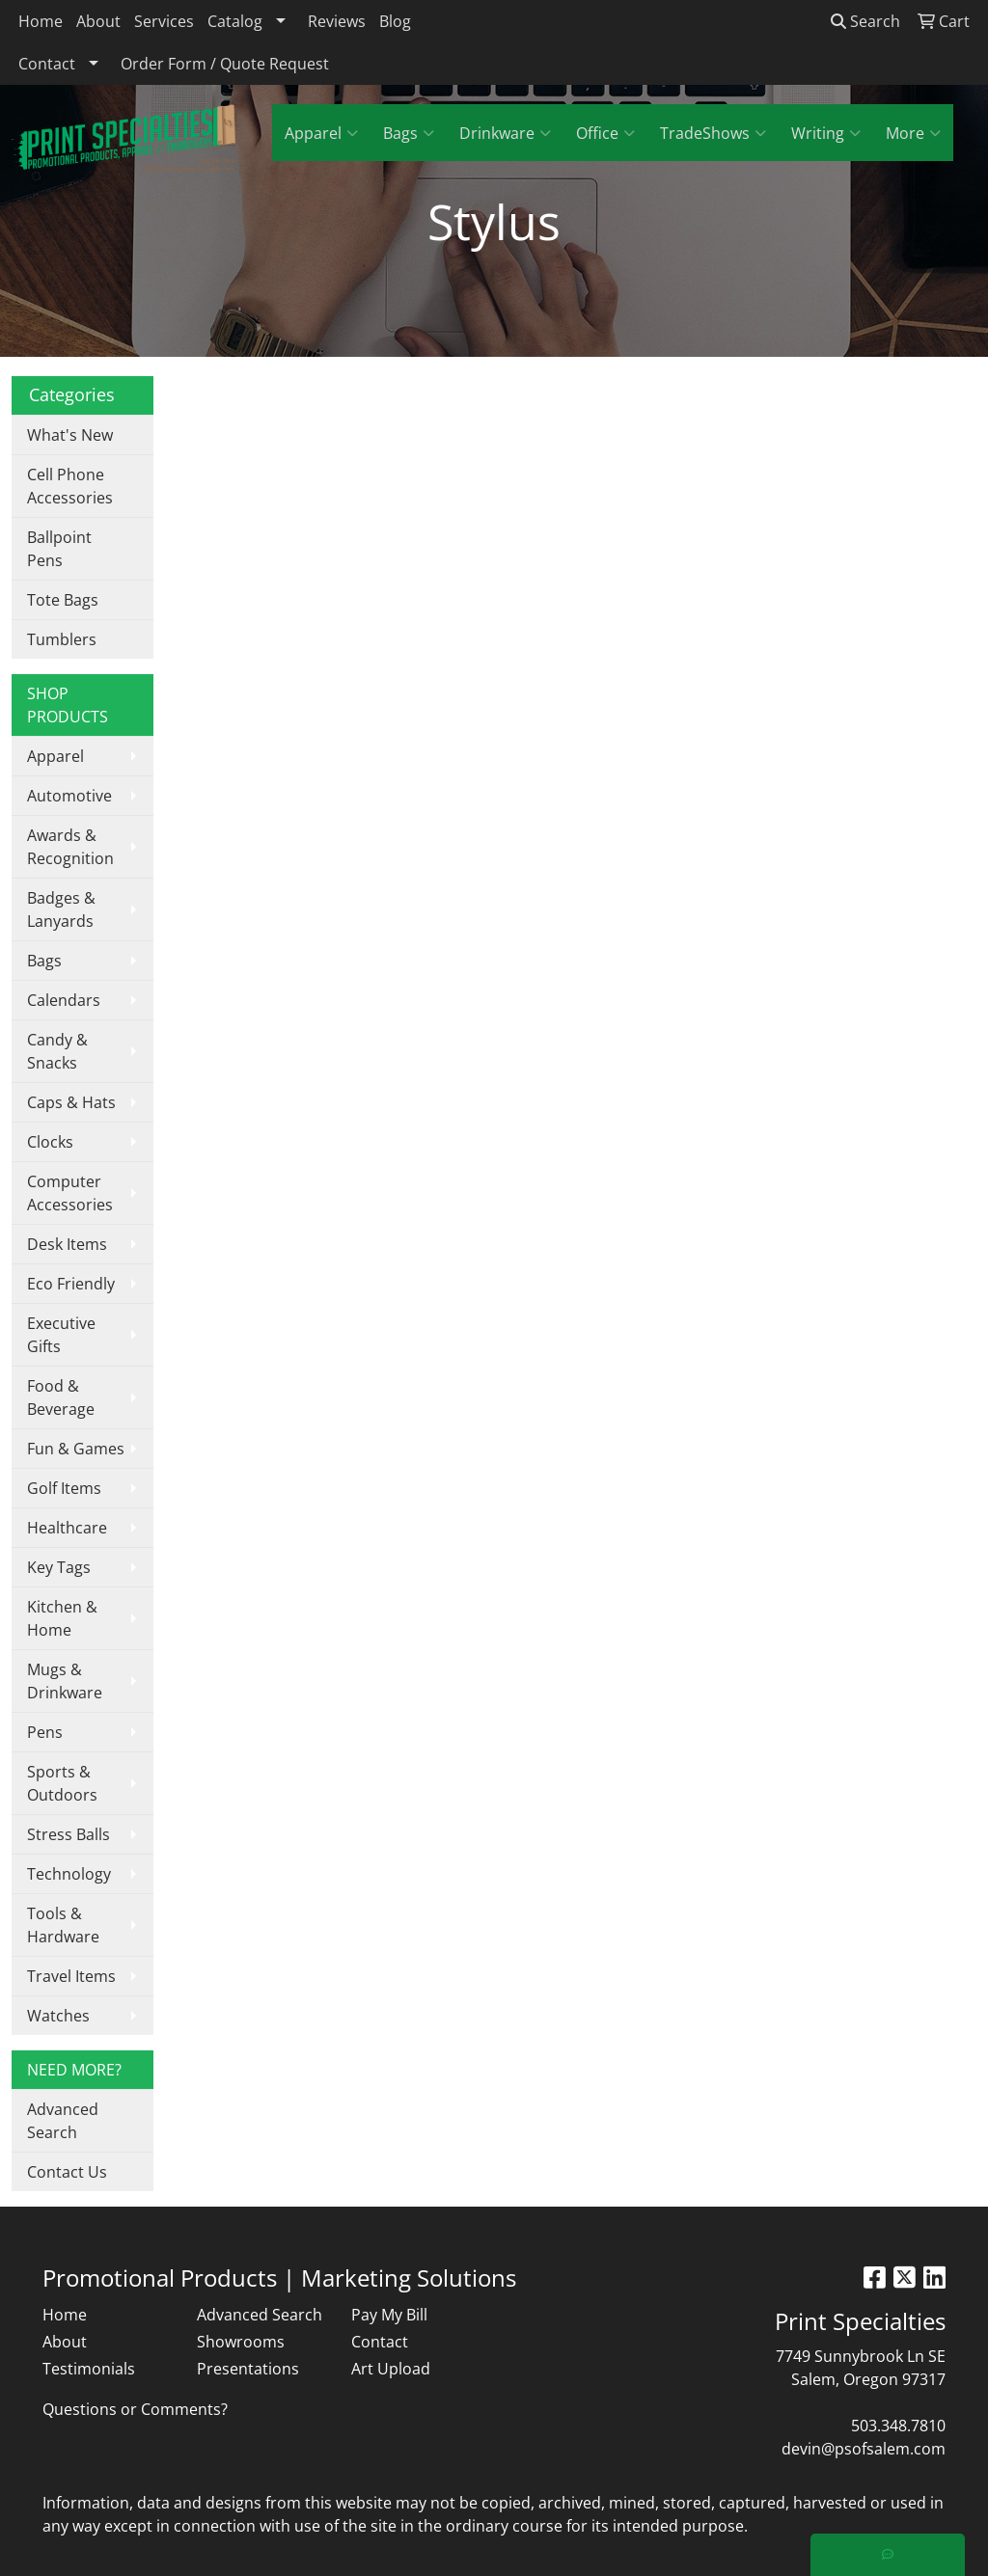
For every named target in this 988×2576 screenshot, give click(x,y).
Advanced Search (62, 2121)
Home (40, 21)
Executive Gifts (61, 1335)
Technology (69, 1874)
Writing (826, 133)
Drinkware (505, 133)
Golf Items (64, 1488)
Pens (45, 1732)
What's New (70, 435)
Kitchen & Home (62, 1618)
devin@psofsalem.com (864, 2448)
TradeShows (713, 133)
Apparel (321, 133)
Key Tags (59, 1567)
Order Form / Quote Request (225, 63)
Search (865, 21)
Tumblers (61, 639)
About (98, 21)
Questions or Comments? (135, 2409)
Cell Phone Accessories (70, 486)
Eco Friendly (71, 1283)
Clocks (50, 1141)
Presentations (248, 2368)
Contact (46, 63)
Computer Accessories (70, 1193)
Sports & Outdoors (62, 1783)
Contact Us (67, 2172)
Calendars (63, 1000)
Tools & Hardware (63, 1925)
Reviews (337, 21)
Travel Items (71, 1976)
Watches (58, 2015)
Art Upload (390, 2368)
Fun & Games (75, 1448)
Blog (395, 21)
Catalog (234, 21)
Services (164, 21)
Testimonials (88, 2368)
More (913, 133)
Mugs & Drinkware (64, 1681)
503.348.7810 (898, 2425)
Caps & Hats (71, 1102)
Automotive (69, 795)
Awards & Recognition (70, 847)
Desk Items (67, 1244)
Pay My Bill (389, 2314)
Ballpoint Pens (59, 549)
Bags (408, 133)
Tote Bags (62, 599)
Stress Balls (68, 1834)
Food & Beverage (61, 1397)
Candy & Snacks (57, 1051)
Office (605, 133)
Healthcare (67, 1527)
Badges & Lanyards (61, 909)
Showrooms (241, 2341)
